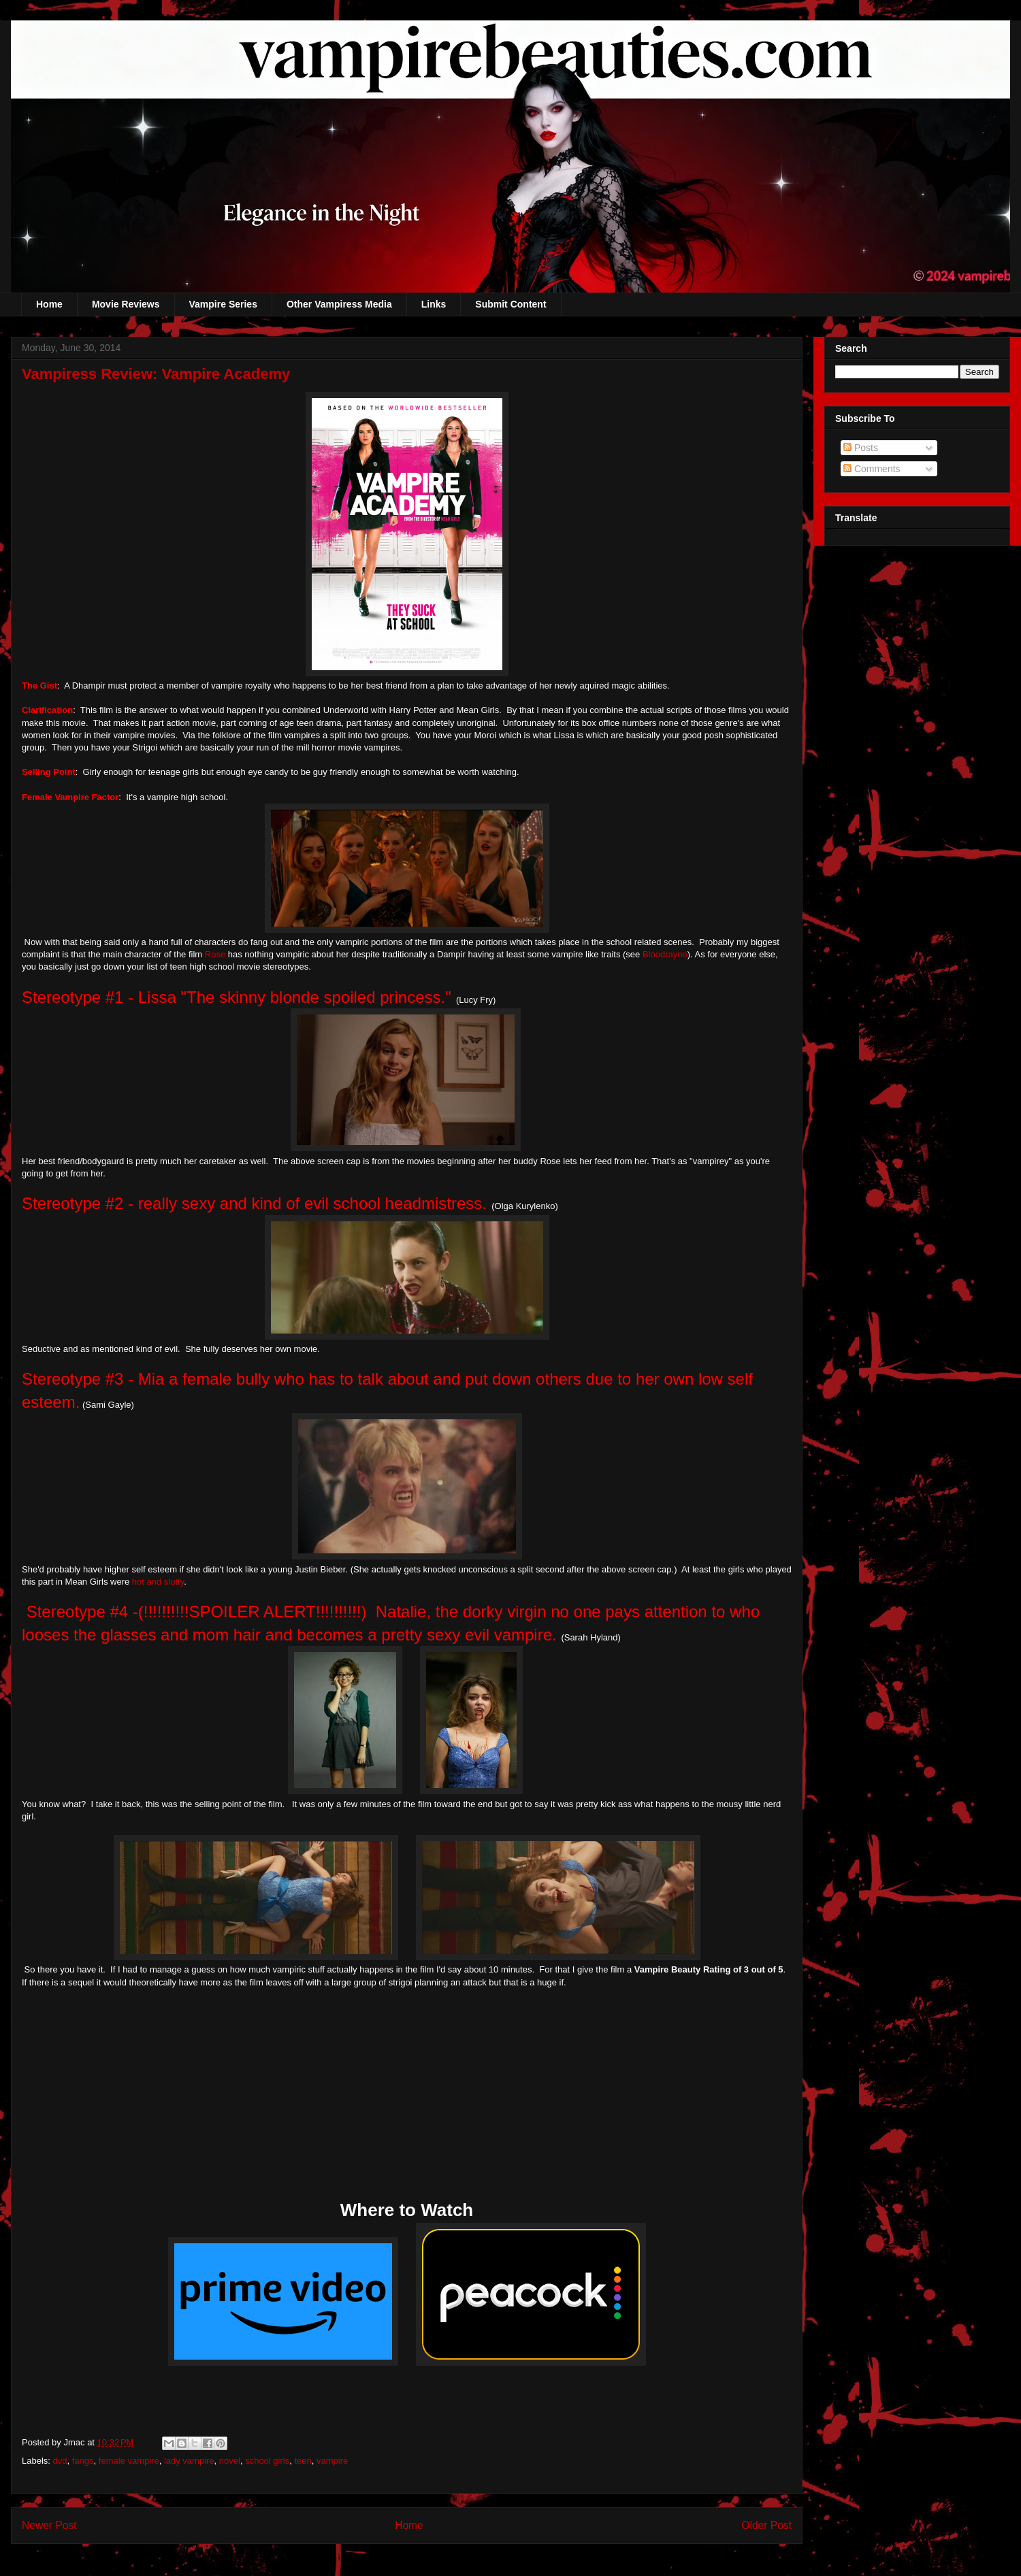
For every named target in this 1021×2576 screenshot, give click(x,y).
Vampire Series (223, 304)
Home (49, 304)
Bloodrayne (665, 954)
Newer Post (49, 2525)
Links (434, 304)
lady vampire (189, 2461)
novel (229, 2461)
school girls (267, 2461)
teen (302, 2461)
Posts (860, 447)
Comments (872, 468)
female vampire (129, 2461)
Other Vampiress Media (339, 304)
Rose (215, 954)
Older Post (766, 2525)
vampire (332, 2461)
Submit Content (510, 304)
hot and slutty (156, 1581)
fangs (83, 2461)
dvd (60, 2461)
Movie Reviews (126, 304)
